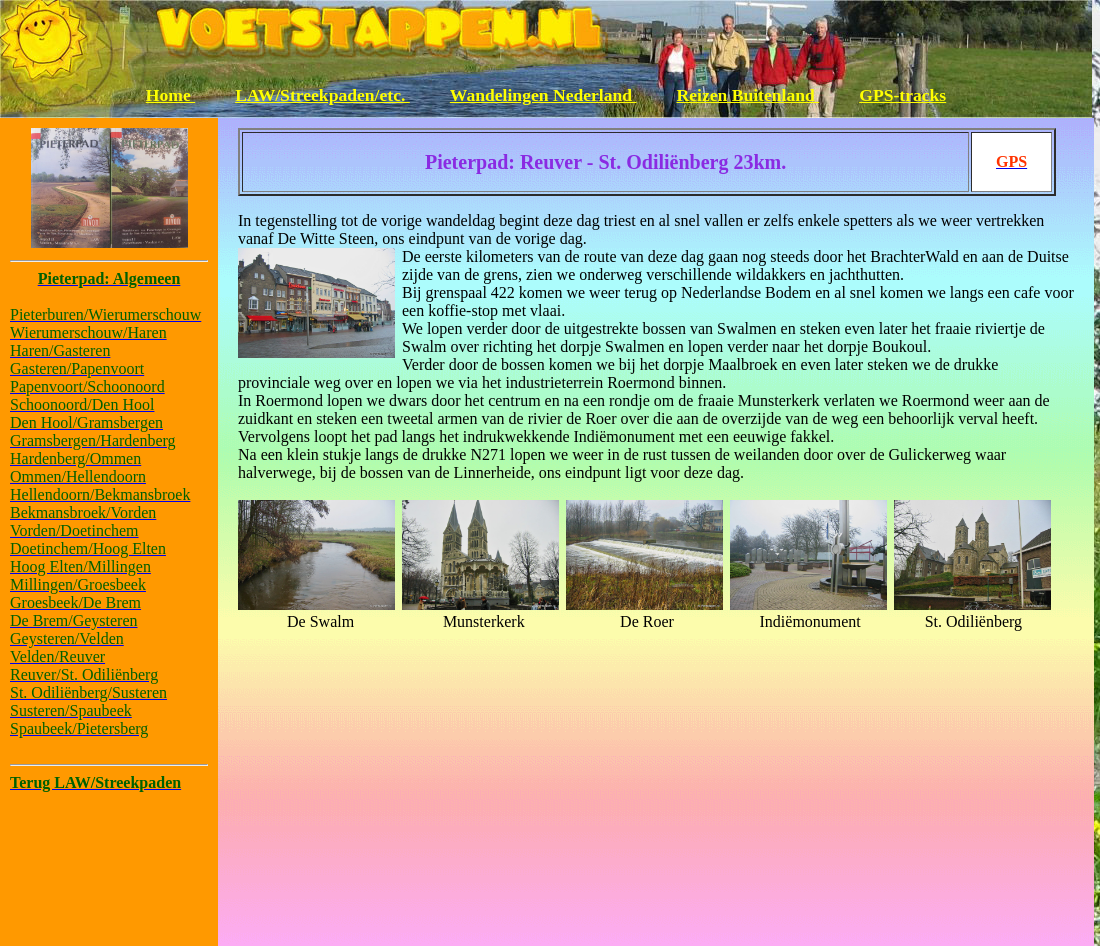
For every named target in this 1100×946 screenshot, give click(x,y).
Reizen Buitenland (748, 95)
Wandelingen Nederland (543, 95)
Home (170, 95)
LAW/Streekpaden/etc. (322, 95)
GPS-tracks (902, 95)
